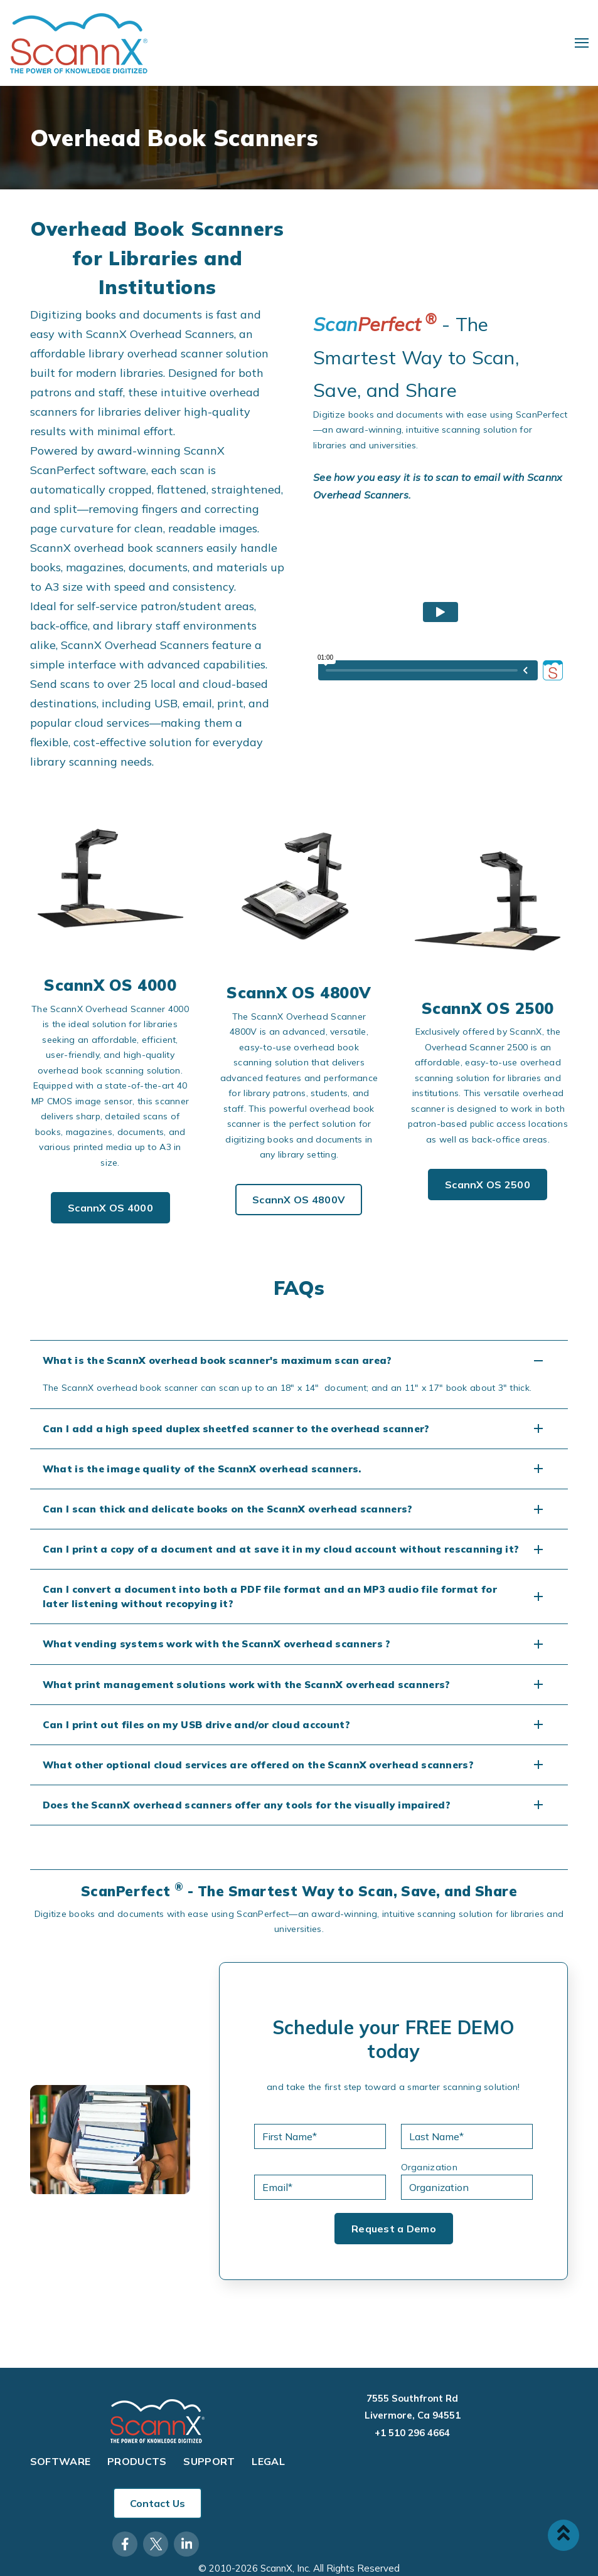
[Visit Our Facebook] (124, 2544)
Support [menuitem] (209, 2462)
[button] (299, 1360)
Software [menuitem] (60, 2462)
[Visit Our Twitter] (155, 2544)
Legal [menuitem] (268, 2462)
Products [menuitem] (137, 2462)
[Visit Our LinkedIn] (186, 2544)
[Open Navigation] (582, 43)
